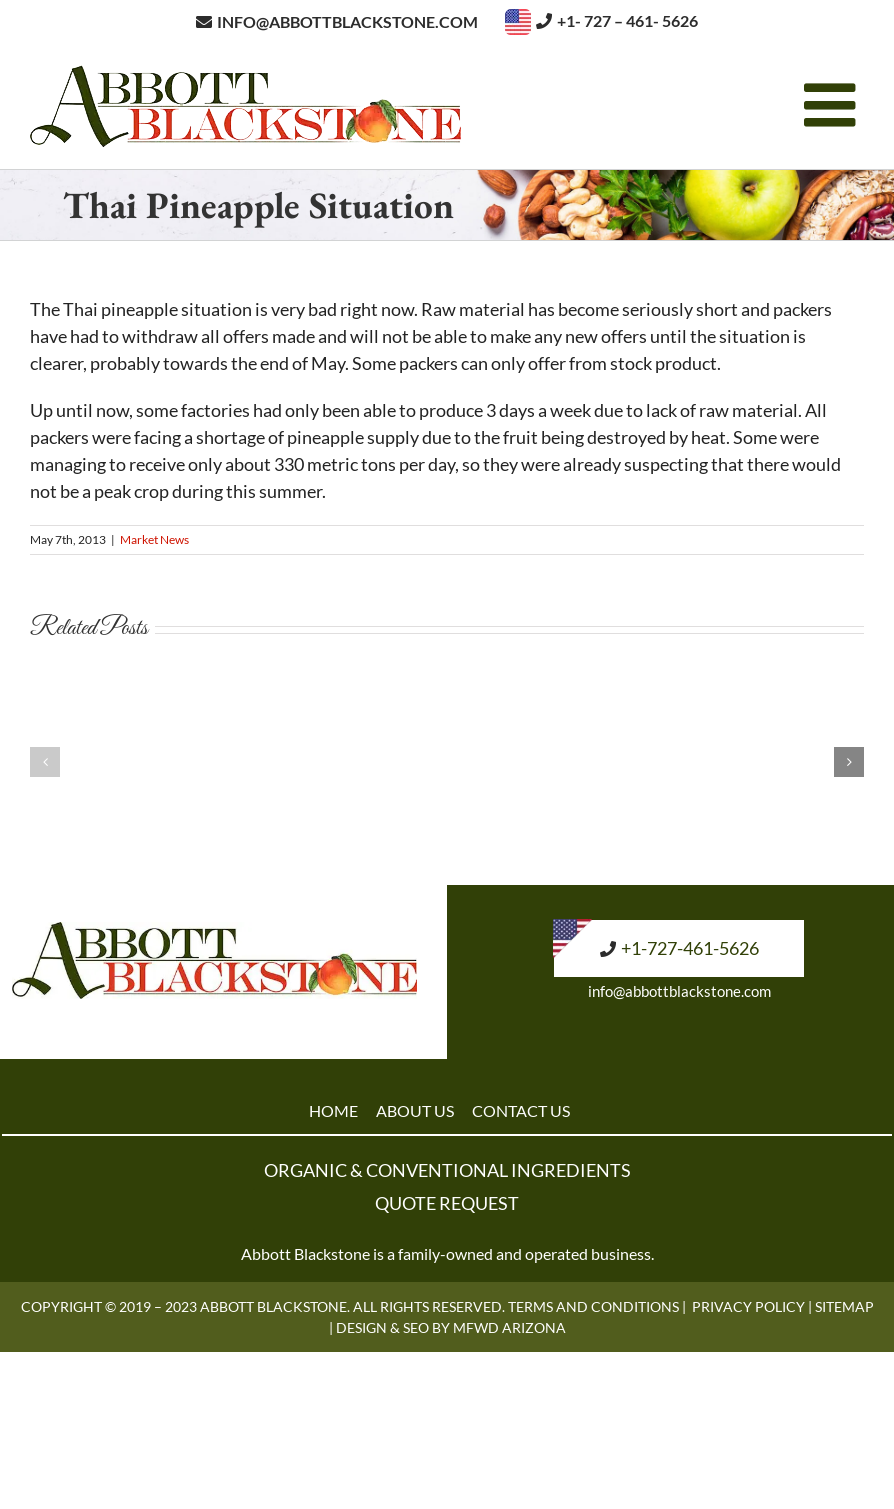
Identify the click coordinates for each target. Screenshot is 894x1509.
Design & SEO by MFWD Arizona (451, 1327)
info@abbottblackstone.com (679, 991)
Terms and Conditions (593, 1306)
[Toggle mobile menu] (834, 105)
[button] (45, 762)
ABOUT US (415, 1110)
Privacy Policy (748, 1306)
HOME (333, 1110)
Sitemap (844, 1306)
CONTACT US (521, 1110)
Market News (154, 539)
